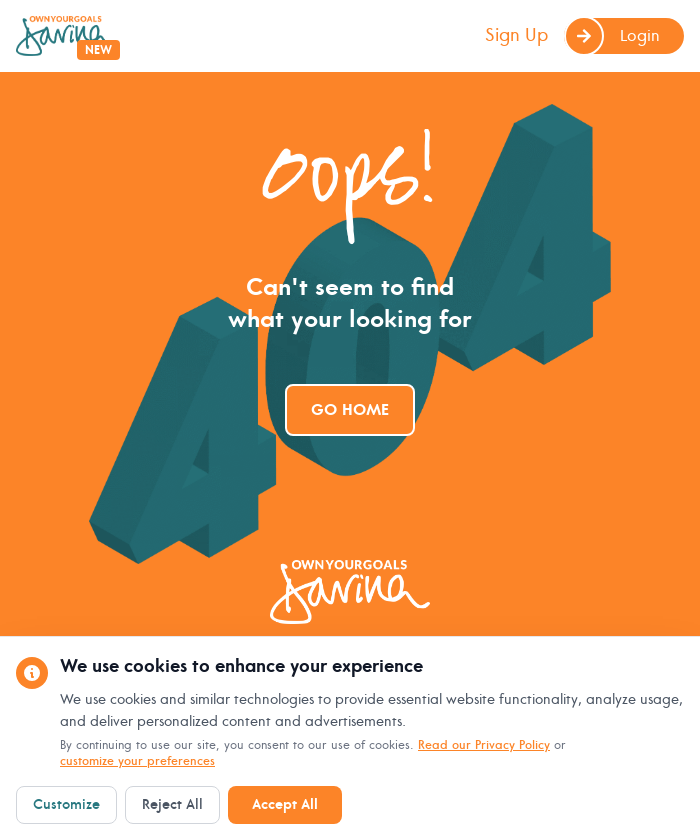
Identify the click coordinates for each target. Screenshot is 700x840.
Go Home (350, 410)
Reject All (172, 804)
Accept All (285, 804)
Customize (66, 804)
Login (612, 36)
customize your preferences (137, 761)
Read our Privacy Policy (484, 745)
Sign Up (516, 35)
